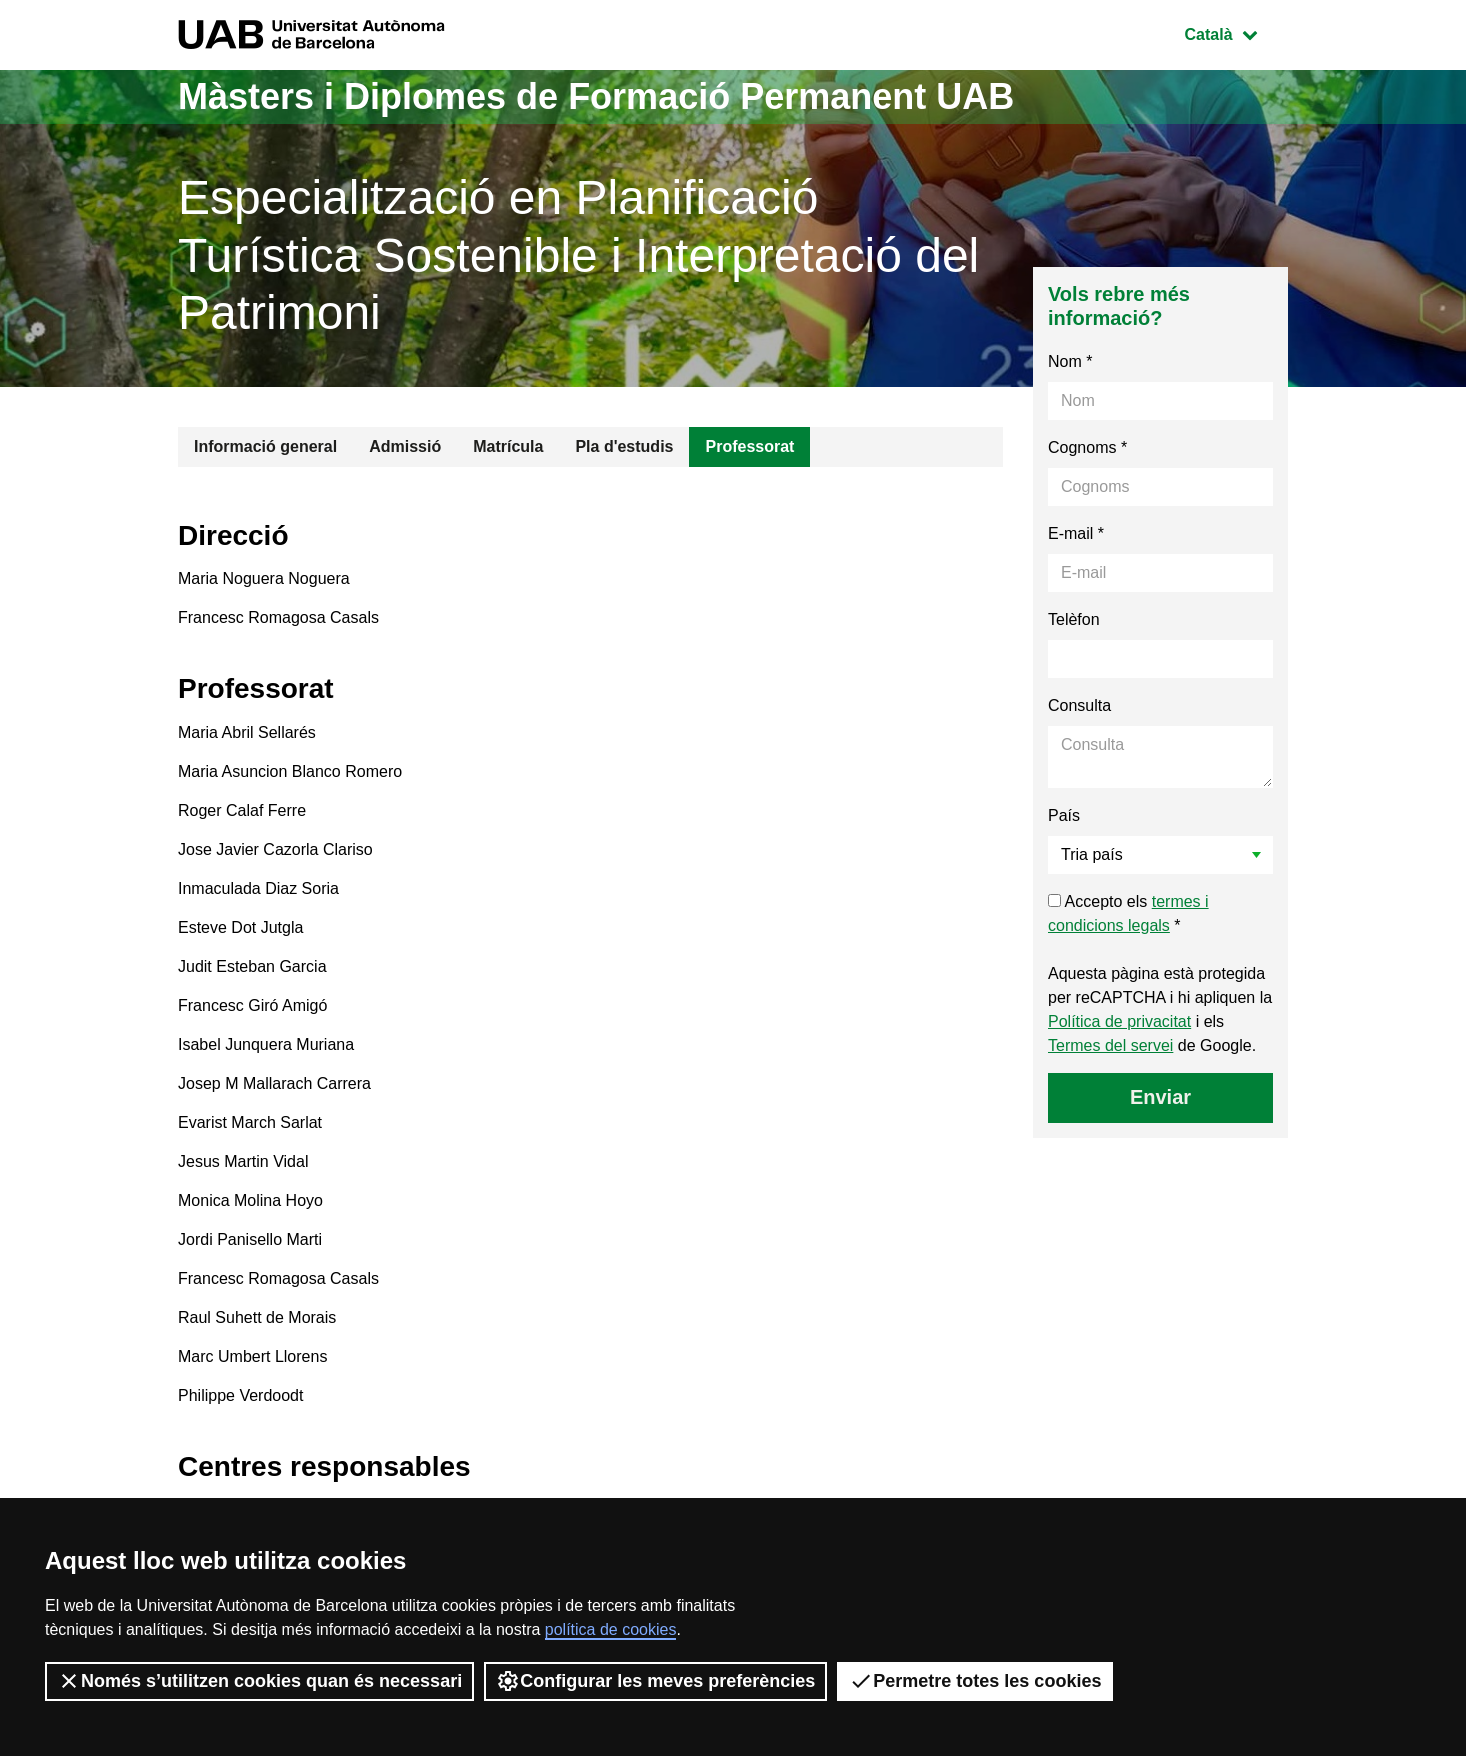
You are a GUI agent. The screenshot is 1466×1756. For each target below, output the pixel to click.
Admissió (405, 446)
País (1064, 815)
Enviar (1160, 1097)
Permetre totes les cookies (975, 1681)
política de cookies (611, 1629)
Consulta (1079, 705)
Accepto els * (1128, 913)
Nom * (1070, 361)
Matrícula (508, 446)
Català (1236, 32)
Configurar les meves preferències (655, 1681)
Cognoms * (1087, 447)
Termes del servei (1110, 1045)
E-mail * (1076, 533)
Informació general (265, 446)
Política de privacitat (1119, 1021)
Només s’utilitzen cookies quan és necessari (259, 1681)
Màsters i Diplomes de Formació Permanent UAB (596, 96)
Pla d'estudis (624, 446)
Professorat (749, 446)
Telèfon (1074, 619)
